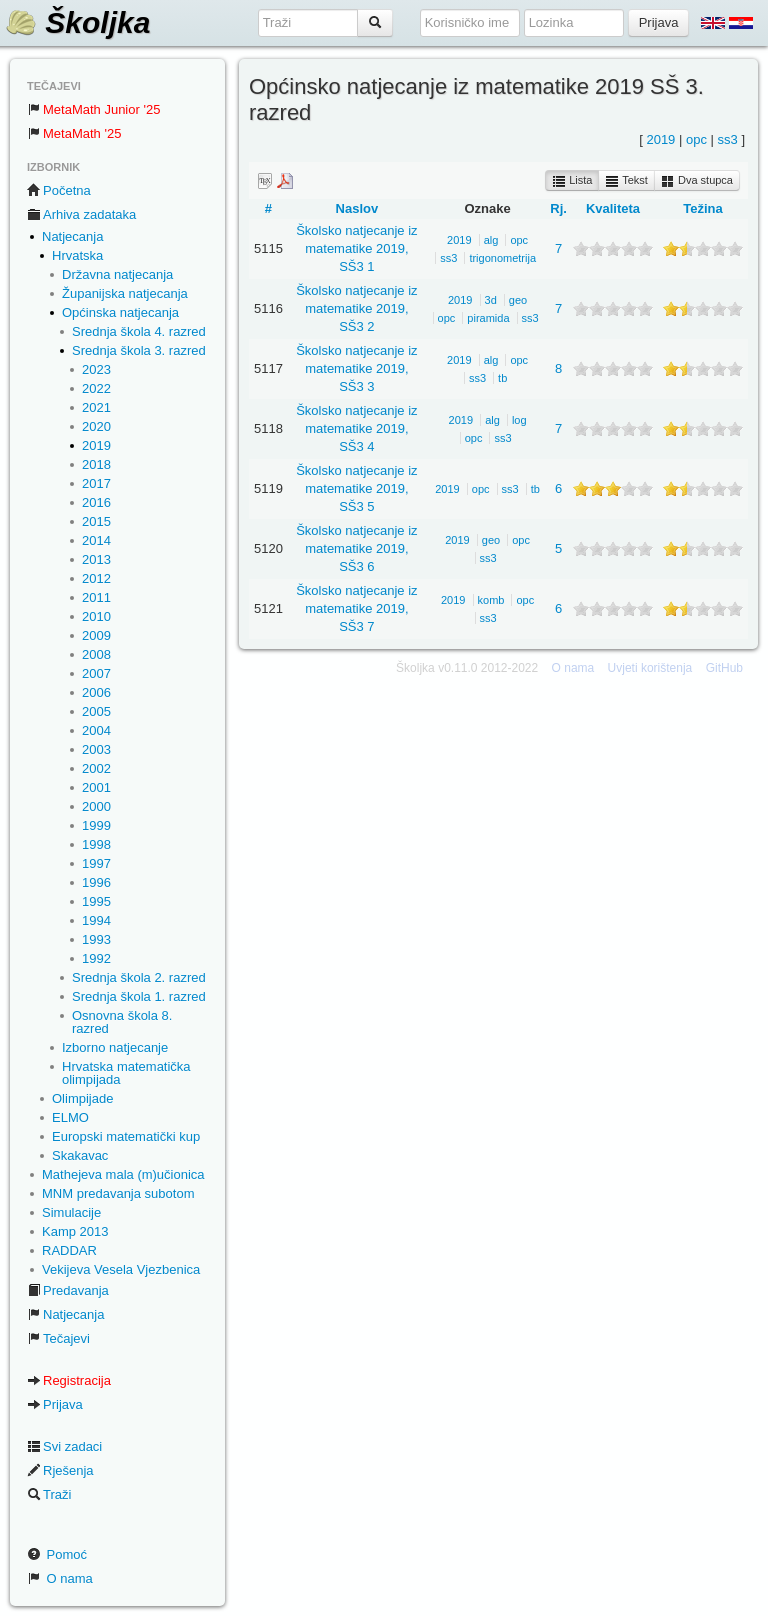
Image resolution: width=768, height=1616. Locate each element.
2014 (96, 540)
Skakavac (80, 1155)
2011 (96, 597)
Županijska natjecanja (125, 293)
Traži (49, 1494)
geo (518, 300)
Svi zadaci (64, 1446)
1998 (96, 844)
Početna (59, 190)
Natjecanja (72, 236)
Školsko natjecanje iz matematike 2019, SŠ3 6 (356, 548)
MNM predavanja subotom (118, 1193)
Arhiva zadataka (81, 214)
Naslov (357, 208)
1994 (96, 920)
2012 (96, 578)
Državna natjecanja (117, 274)
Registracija (69, 1380)
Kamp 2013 (75, 1231)
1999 (96, 825)
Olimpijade (82, 1098)
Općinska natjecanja (120, 312)
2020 (96, 426)
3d (491, 300)
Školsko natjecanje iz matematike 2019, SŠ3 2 (356, 308)
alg (491, 240)
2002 (96, 768)
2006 (96, 692)
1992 (96, 958)
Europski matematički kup (126, 1136)
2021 (96, 407)
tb (502, 378)
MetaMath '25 (74, 133)
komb (491, 600)
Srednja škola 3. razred (139, 350)
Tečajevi (58, 1338)
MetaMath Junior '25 (93, 109)
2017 (96, 483)
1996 (96, 882)
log (519, 420)
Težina (703, 208)
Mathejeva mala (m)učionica (123, 1174)
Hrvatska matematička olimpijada (126, 1073)
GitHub (724, 668)
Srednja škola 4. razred (139, 331)
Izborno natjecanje (115, 1047)
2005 (96, 711)
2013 (96, 559)
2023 (96, 369)
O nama (60, 1578)
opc (696, 139)
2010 (96, 616)
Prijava (55, 1404)
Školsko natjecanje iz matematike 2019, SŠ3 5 (356, 488)
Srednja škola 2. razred (139, 977)
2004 (96, 730)
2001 (96, 787)
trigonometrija (502, 258)
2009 (96, 635)
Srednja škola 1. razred (139, 996)
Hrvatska (77, 255)
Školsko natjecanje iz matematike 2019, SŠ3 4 (356, 428)
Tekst (626, 181)
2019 (96, 445)
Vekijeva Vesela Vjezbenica (121, 1269)
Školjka (77, 22)
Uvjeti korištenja (650, 668)
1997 (96, 863)
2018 (96, 464)
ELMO (70, 1117)
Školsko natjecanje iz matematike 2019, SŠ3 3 (356, 368)
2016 (96, 502)
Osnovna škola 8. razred (122, 1022)
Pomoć (57, 1554)
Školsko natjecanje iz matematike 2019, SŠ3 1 (356, 248)
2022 (96, 388)
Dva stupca (697, 181)
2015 (96, 521)
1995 (96, 901)
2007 (96, 673)
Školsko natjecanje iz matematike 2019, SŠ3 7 (356, 608)
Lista (572, 181)
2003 (96, 749)
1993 (96, 939)
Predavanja (68, 1290)
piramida (488, 318)
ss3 (728, 139)
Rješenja (60, 1470)
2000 (96, 806)
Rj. (558, 208)
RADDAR (69, 1250)
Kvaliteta (613, 208)
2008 (96, 654)
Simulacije (71, 1212)
